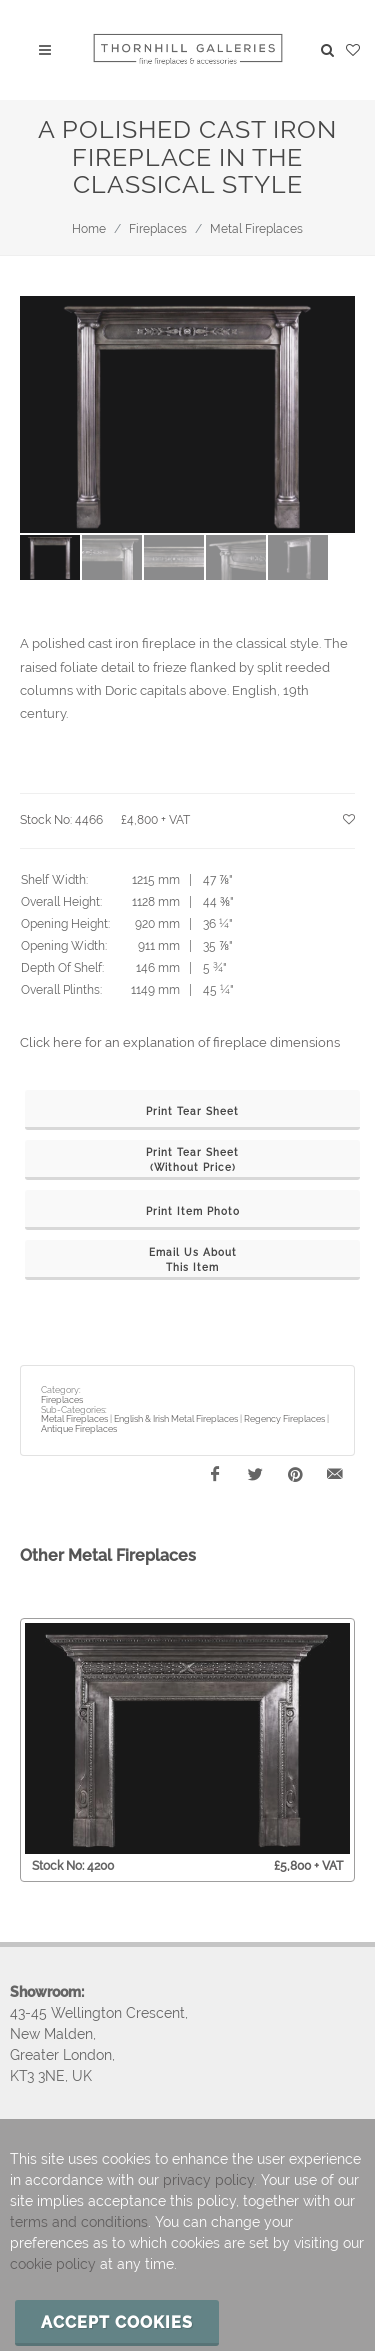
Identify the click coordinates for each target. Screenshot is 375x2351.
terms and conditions (79, 2222)
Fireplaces (158, 229)
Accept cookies (117, 2322)
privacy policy (208, 2180)
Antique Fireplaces (79, 1429)
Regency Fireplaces (284, 1419)
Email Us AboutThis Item (193, 1260)
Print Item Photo (193, 1211)
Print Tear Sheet (192, 1111)
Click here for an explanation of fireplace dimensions (180, 1042)
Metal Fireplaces (256, 229)
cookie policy (53, 2264)
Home (89, 229)
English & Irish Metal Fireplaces (176, 1419)
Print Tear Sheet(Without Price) (192, 1160)
